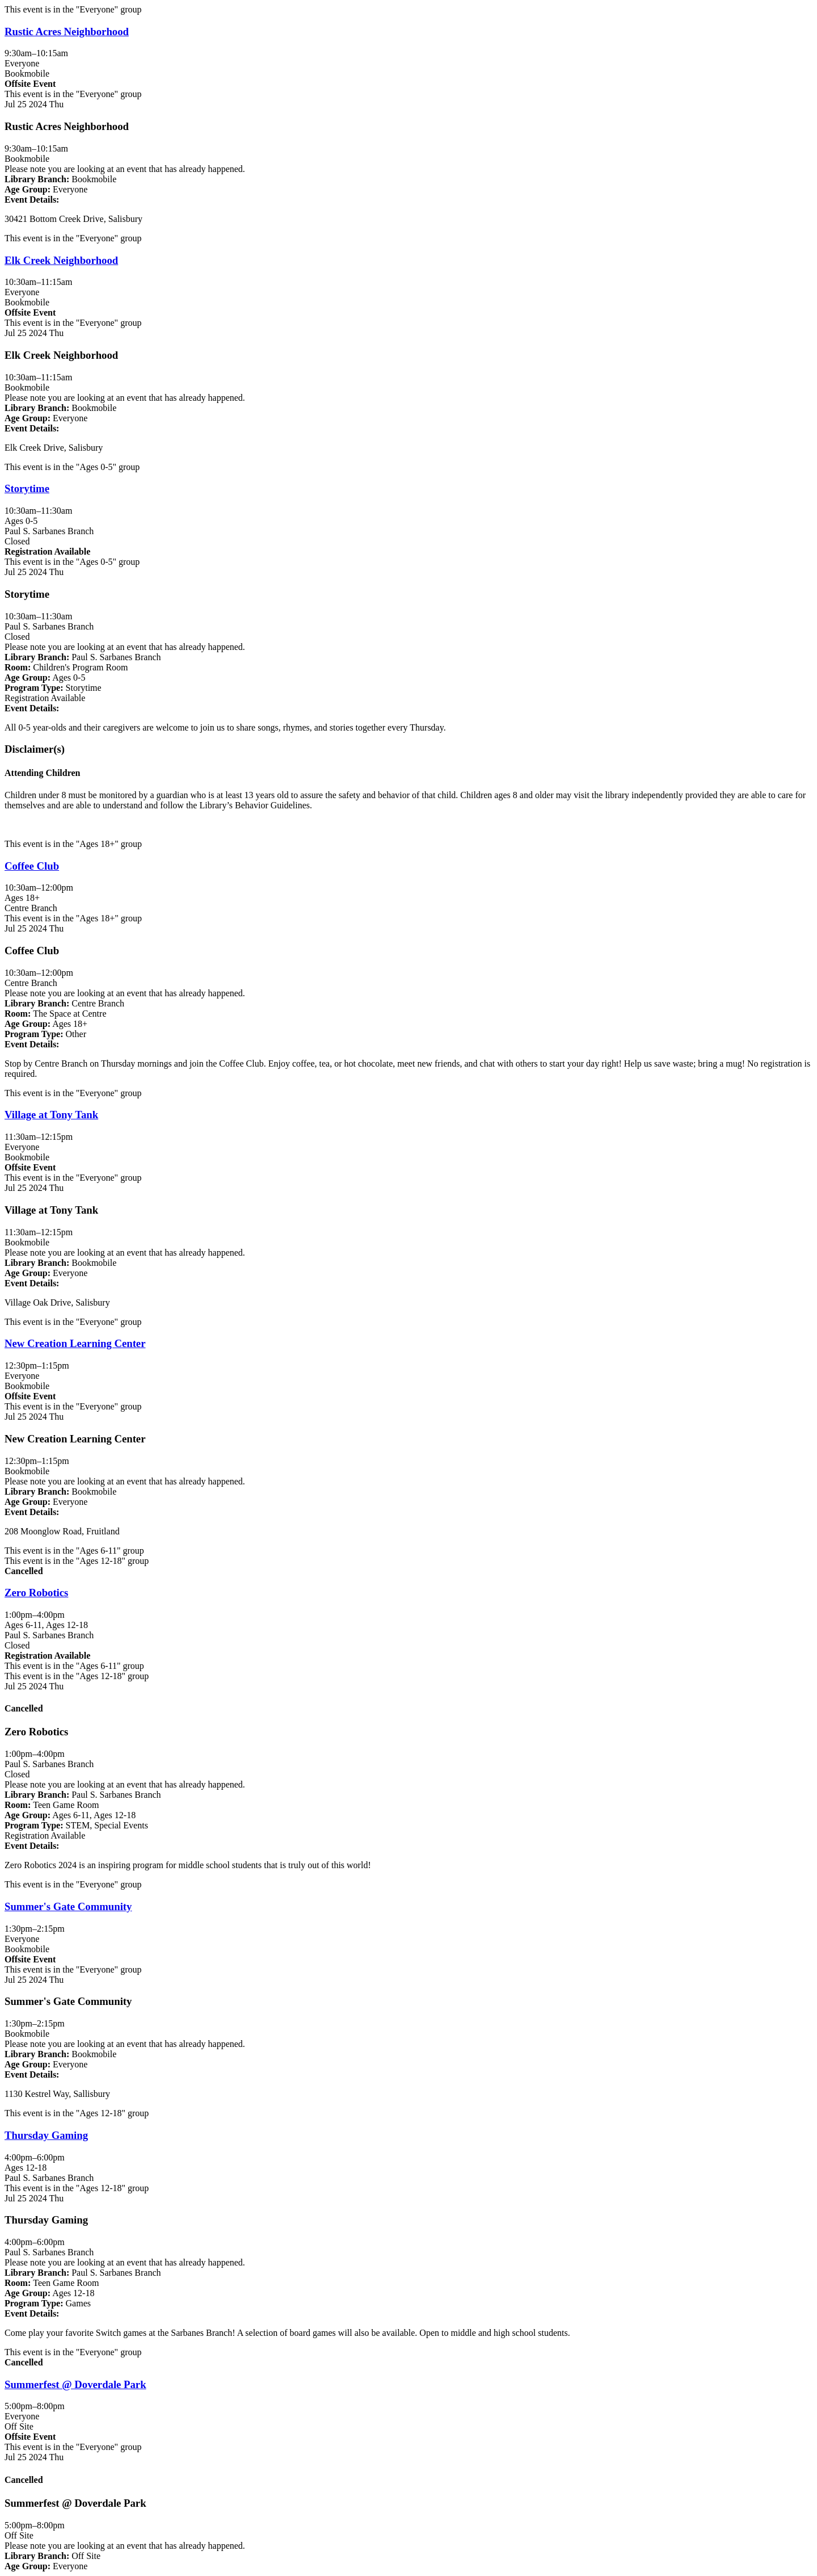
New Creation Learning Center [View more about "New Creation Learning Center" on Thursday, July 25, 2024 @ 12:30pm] (75, 1343)
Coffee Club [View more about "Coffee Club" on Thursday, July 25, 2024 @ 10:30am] (32, 866)
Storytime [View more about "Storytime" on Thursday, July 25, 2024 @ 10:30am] (27, 488)
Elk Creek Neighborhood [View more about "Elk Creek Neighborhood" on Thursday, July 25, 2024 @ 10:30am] (61, 260)
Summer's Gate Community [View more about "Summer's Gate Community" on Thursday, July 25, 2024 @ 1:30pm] (68, 1906)
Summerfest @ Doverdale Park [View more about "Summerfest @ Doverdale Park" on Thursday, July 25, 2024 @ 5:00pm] (75, 2384)
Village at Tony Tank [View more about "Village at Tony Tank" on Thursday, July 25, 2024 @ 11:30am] (51, 1115)
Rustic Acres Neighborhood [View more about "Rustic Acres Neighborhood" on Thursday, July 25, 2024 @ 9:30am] (67, 31)
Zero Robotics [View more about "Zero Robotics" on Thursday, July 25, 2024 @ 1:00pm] (36, 1593)
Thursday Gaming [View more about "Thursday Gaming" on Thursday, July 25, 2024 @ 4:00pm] (46, 2135)
